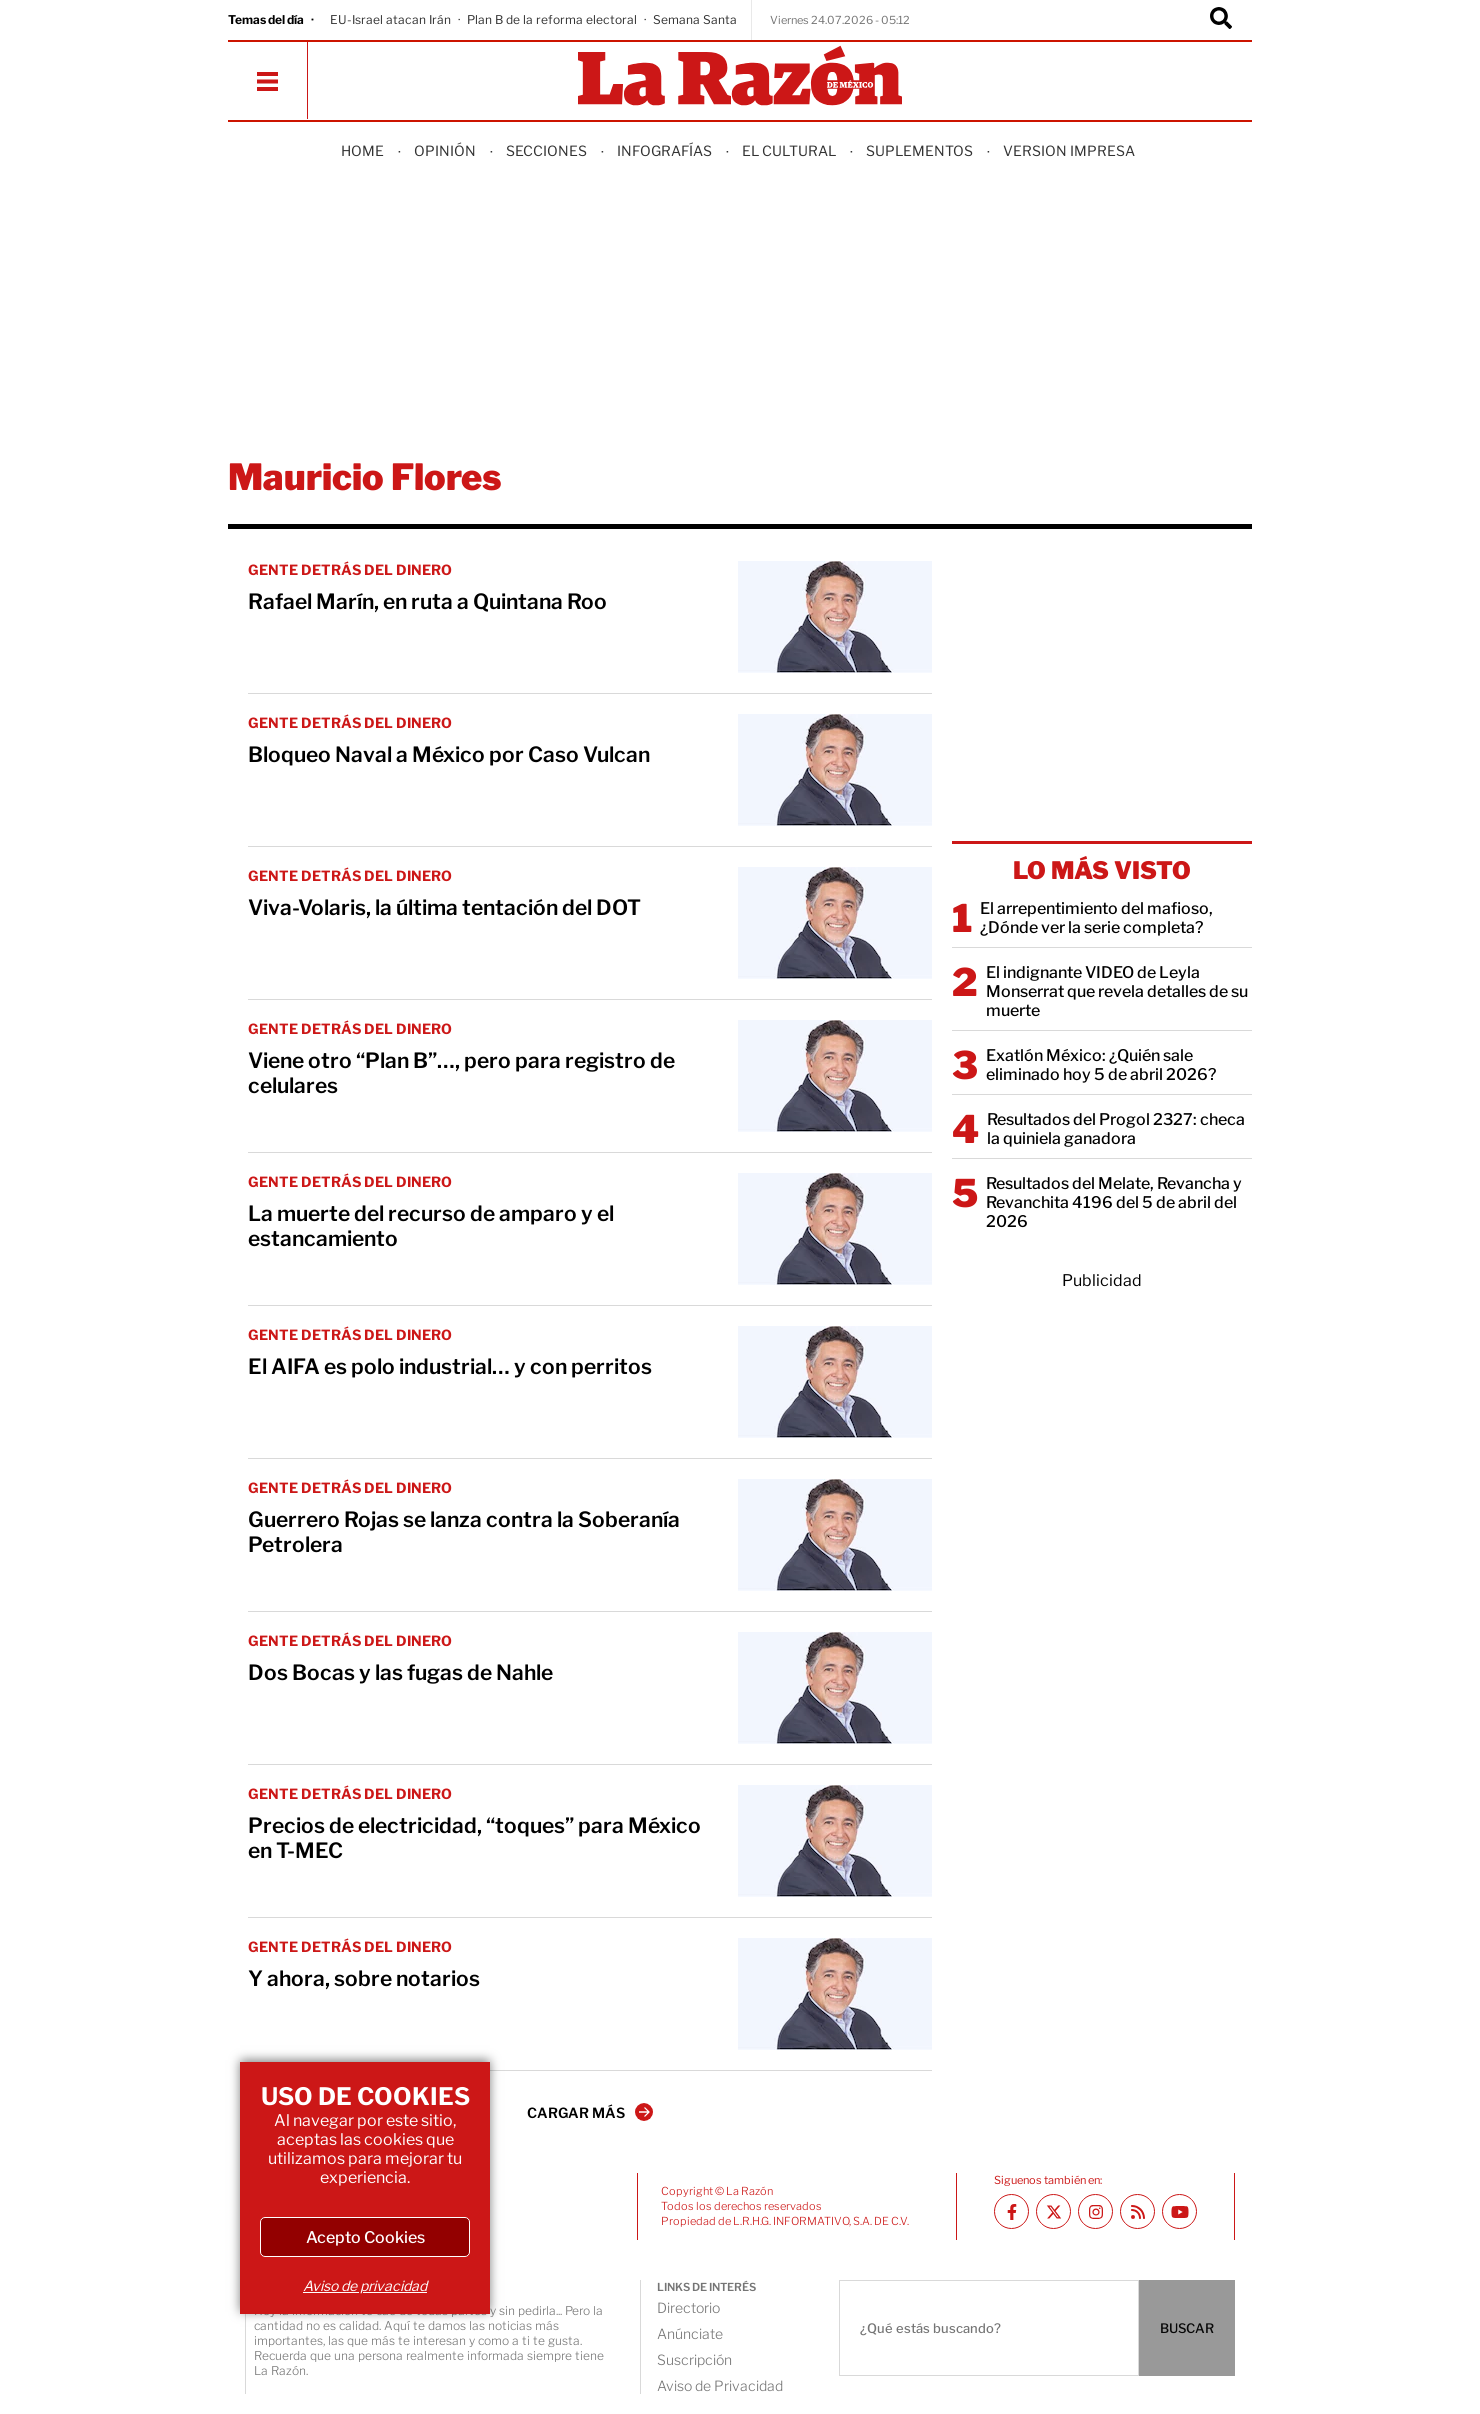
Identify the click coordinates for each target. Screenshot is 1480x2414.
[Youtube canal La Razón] (1179, 2211)
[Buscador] (1221, 20)
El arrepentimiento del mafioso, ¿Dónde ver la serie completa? (1096, 918)
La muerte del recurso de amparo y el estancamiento (431, 1226)
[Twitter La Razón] (1053, 2211)
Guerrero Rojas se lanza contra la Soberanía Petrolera (464, 1532)
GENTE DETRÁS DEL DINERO (350, 569)
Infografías (664, 150)
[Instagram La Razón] (1095, 2211)
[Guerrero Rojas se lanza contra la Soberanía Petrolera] (835, 1535)
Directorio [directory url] (688, 2307)
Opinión (445, 150)
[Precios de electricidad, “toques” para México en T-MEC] (835, 1841)
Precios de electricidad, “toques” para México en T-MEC (474, 1838)
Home (362, 150)
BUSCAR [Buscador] (1187, 2328)
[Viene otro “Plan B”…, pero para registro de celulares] (835, 1076)
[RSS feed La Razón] (1137, 2211)
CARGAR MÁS (590, 2112)
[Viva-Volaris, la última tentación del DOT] (835, 923)
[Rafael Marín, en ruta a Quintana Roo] (835, 617)
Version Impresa (1069, 150)
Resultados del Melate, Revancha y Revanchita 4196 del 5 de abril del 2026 (1114, 1202)
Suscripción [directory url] (694, 2359)
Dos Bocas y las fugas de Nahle (400, 1672)
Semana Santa (695, 19)
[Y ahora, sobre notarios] (835, 1994)
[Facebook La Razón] (1011, 2211)
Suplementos (919, 150)
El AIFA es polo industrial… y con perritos (450, 1366)
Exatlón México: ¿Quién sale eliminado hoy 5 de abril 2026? (1101, 1065)
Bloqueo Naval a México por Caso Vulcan (449, 754)
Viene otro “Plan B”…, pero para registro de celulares (461, 1073)
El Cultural (789, 150)
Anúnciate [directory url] (690, 2333)
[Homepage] (740, 77)
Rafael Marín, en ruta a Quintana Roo (427, 601)
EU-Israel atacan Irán (390, 19)
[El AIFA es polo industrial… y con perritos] (835, 1382)
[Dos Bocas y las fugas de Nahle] (835, 1688)
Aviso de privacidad (365, 2285)
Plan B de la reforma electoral (552, 19)
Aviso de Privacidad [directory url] (720, 2385)
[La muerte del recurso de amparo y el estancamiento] (835, 1229)
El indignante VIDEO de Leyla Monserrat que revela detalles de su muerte (1117, 991)
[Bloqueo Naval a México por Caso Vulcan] (835, 770)
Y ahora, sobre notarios (364, 1978)
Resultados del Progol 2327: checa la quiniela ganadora (1116, 1129)
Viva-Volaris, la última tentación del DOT (444, 907)
